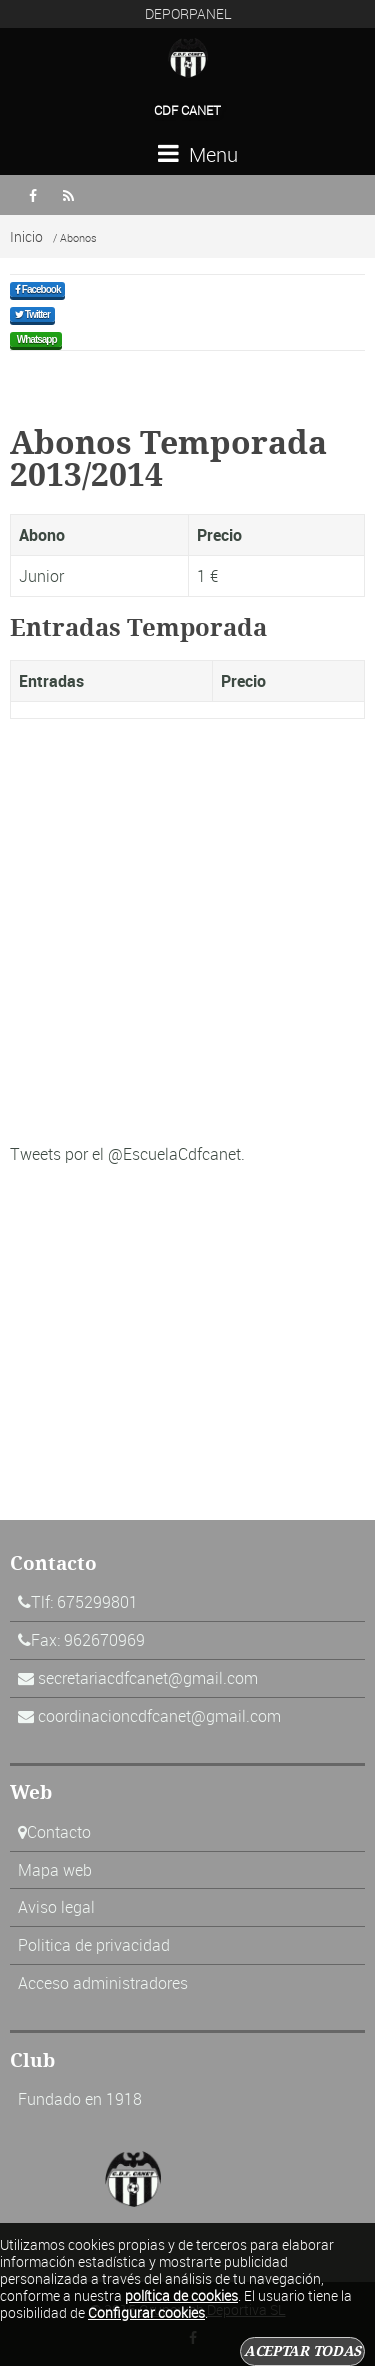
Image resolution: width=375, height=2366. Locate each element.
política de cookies (181, 2295)
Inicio (26, 236)
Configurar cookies (146, 2312)
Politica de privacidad (94, 1945)
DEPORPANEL (188, 13)
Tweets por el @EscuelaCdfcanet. (127, 1154)
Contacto (59, 1832)
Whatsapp (36, 339)
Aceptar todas (302, 2351)
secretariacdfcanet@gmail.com (148, 1678)
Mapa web (55, 1870)
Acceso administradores (103, 1983)
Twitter (32, 314)
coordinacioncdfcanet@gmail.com (159, 1716)
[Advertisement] (187, 938)
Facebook (37, 289)
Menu (198, 154)
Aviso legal (56, 1907)
